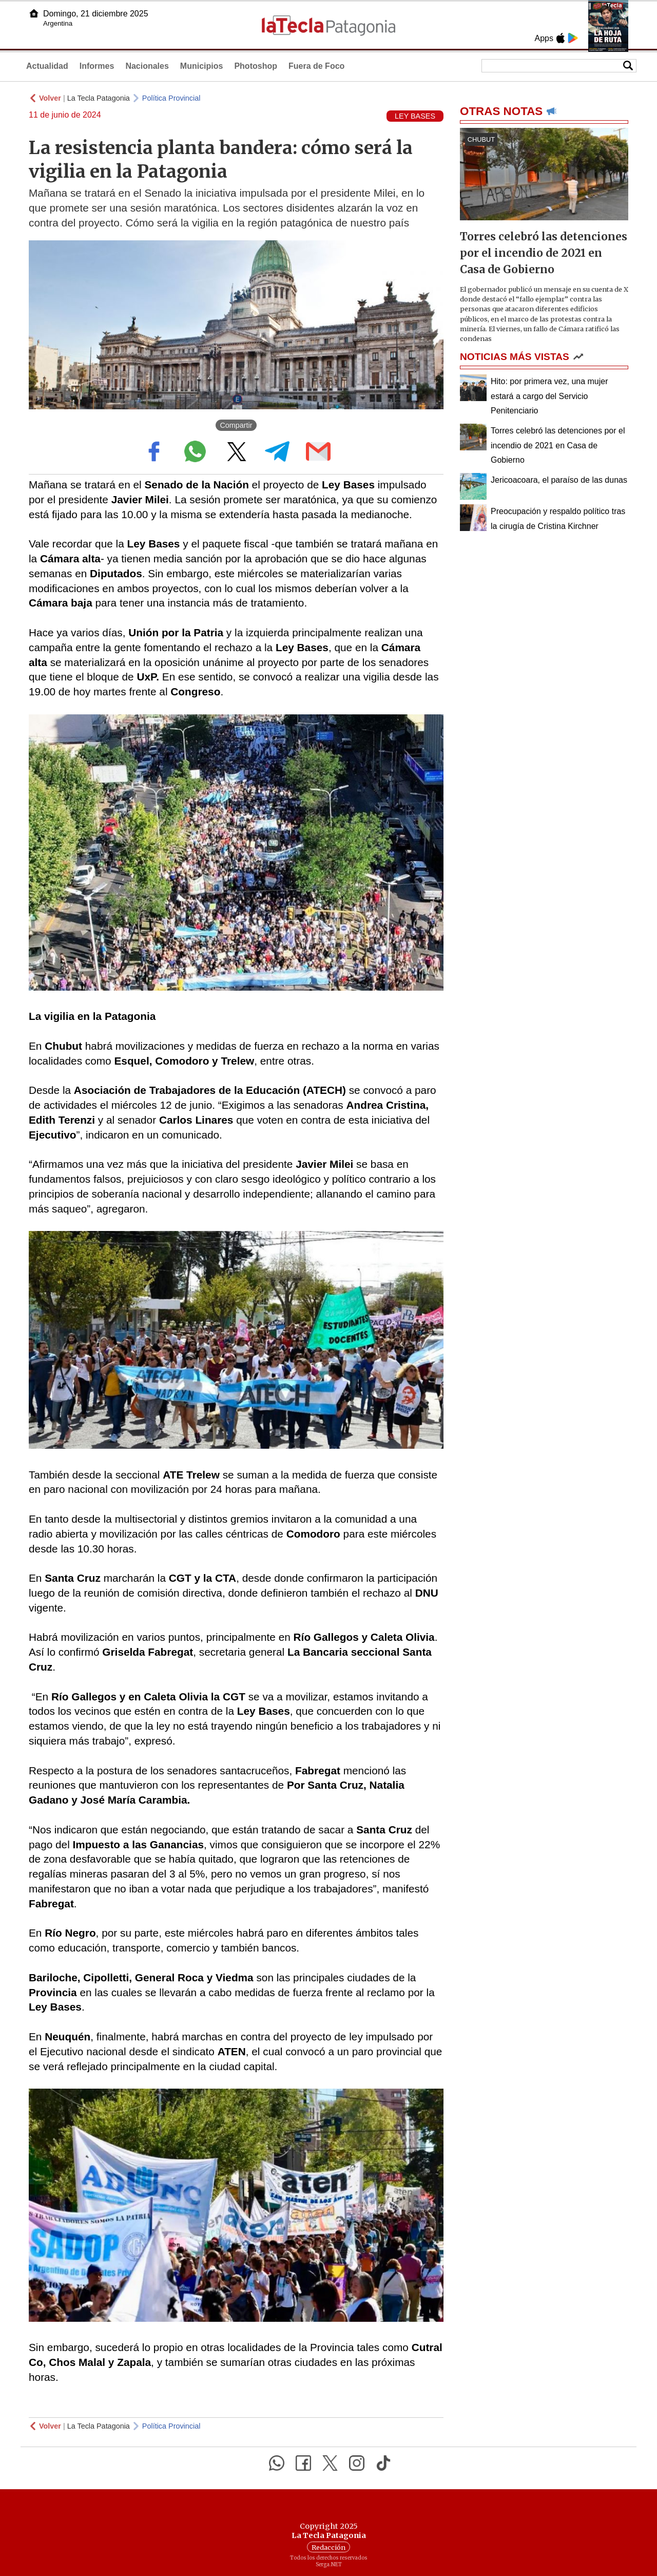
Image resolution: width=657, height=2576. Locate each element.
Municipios (201, 66)
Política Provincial (171, 98)
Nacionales (146, 66)
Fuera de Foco (316, 66)
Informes (97, 66)
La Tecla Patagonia (98, 98)
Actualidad (47, 66)
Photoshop (255, 66)
